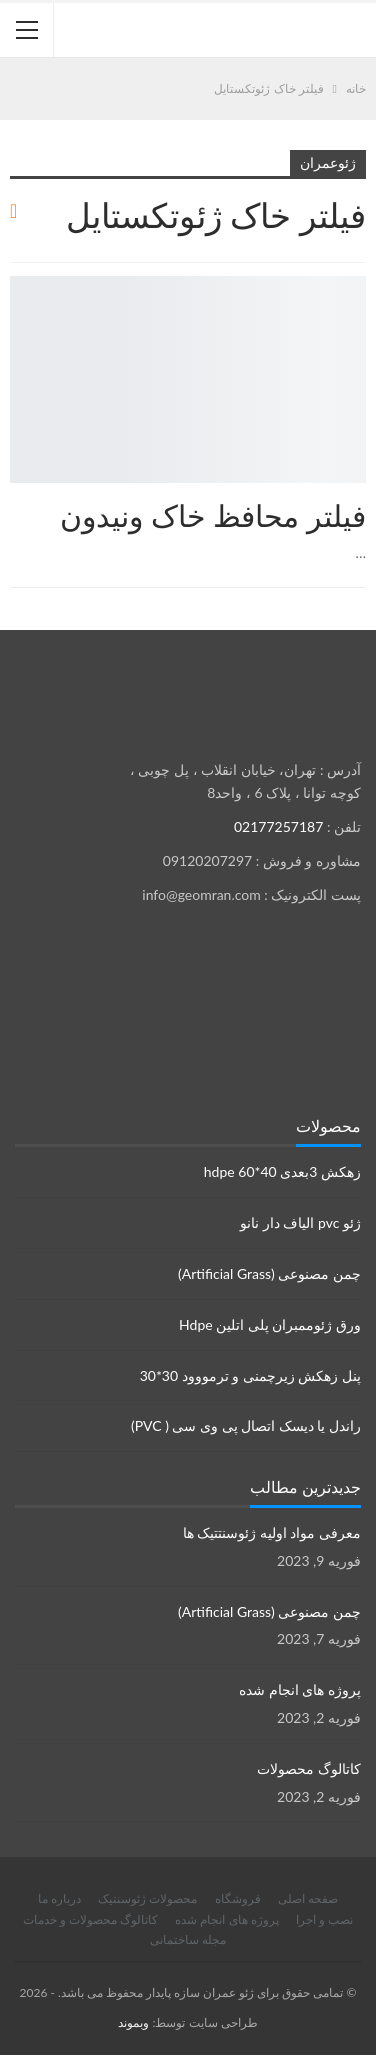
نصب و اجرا (324, 1919)
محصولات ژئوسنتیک (147, 1898)
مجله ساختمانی (188, 1939)
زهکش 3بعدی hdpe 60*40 (282, 1171)
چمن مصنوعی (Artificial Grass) (269, 1273)
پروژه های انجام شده (300, 1689)
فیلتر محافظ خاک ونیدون (213, 515)
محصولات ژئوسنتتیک (359, 278)
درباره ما (59, 1898)
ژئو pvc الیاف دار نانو (300, 1222)
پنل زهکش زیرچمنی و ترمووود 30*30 (250, 1375)
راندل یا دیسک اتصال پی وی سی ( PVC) (246, 1425)
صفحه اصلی (308, 1898)
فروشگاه (238, 1898)
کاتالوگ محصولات (309, 1768)
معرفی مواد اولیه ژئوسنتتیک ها (272, 1532)
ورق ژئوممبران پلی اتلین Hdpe (270, 1324)
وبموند (133, 2022)
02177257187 (278, 826)
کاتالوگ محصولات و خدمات (90, 1919)
